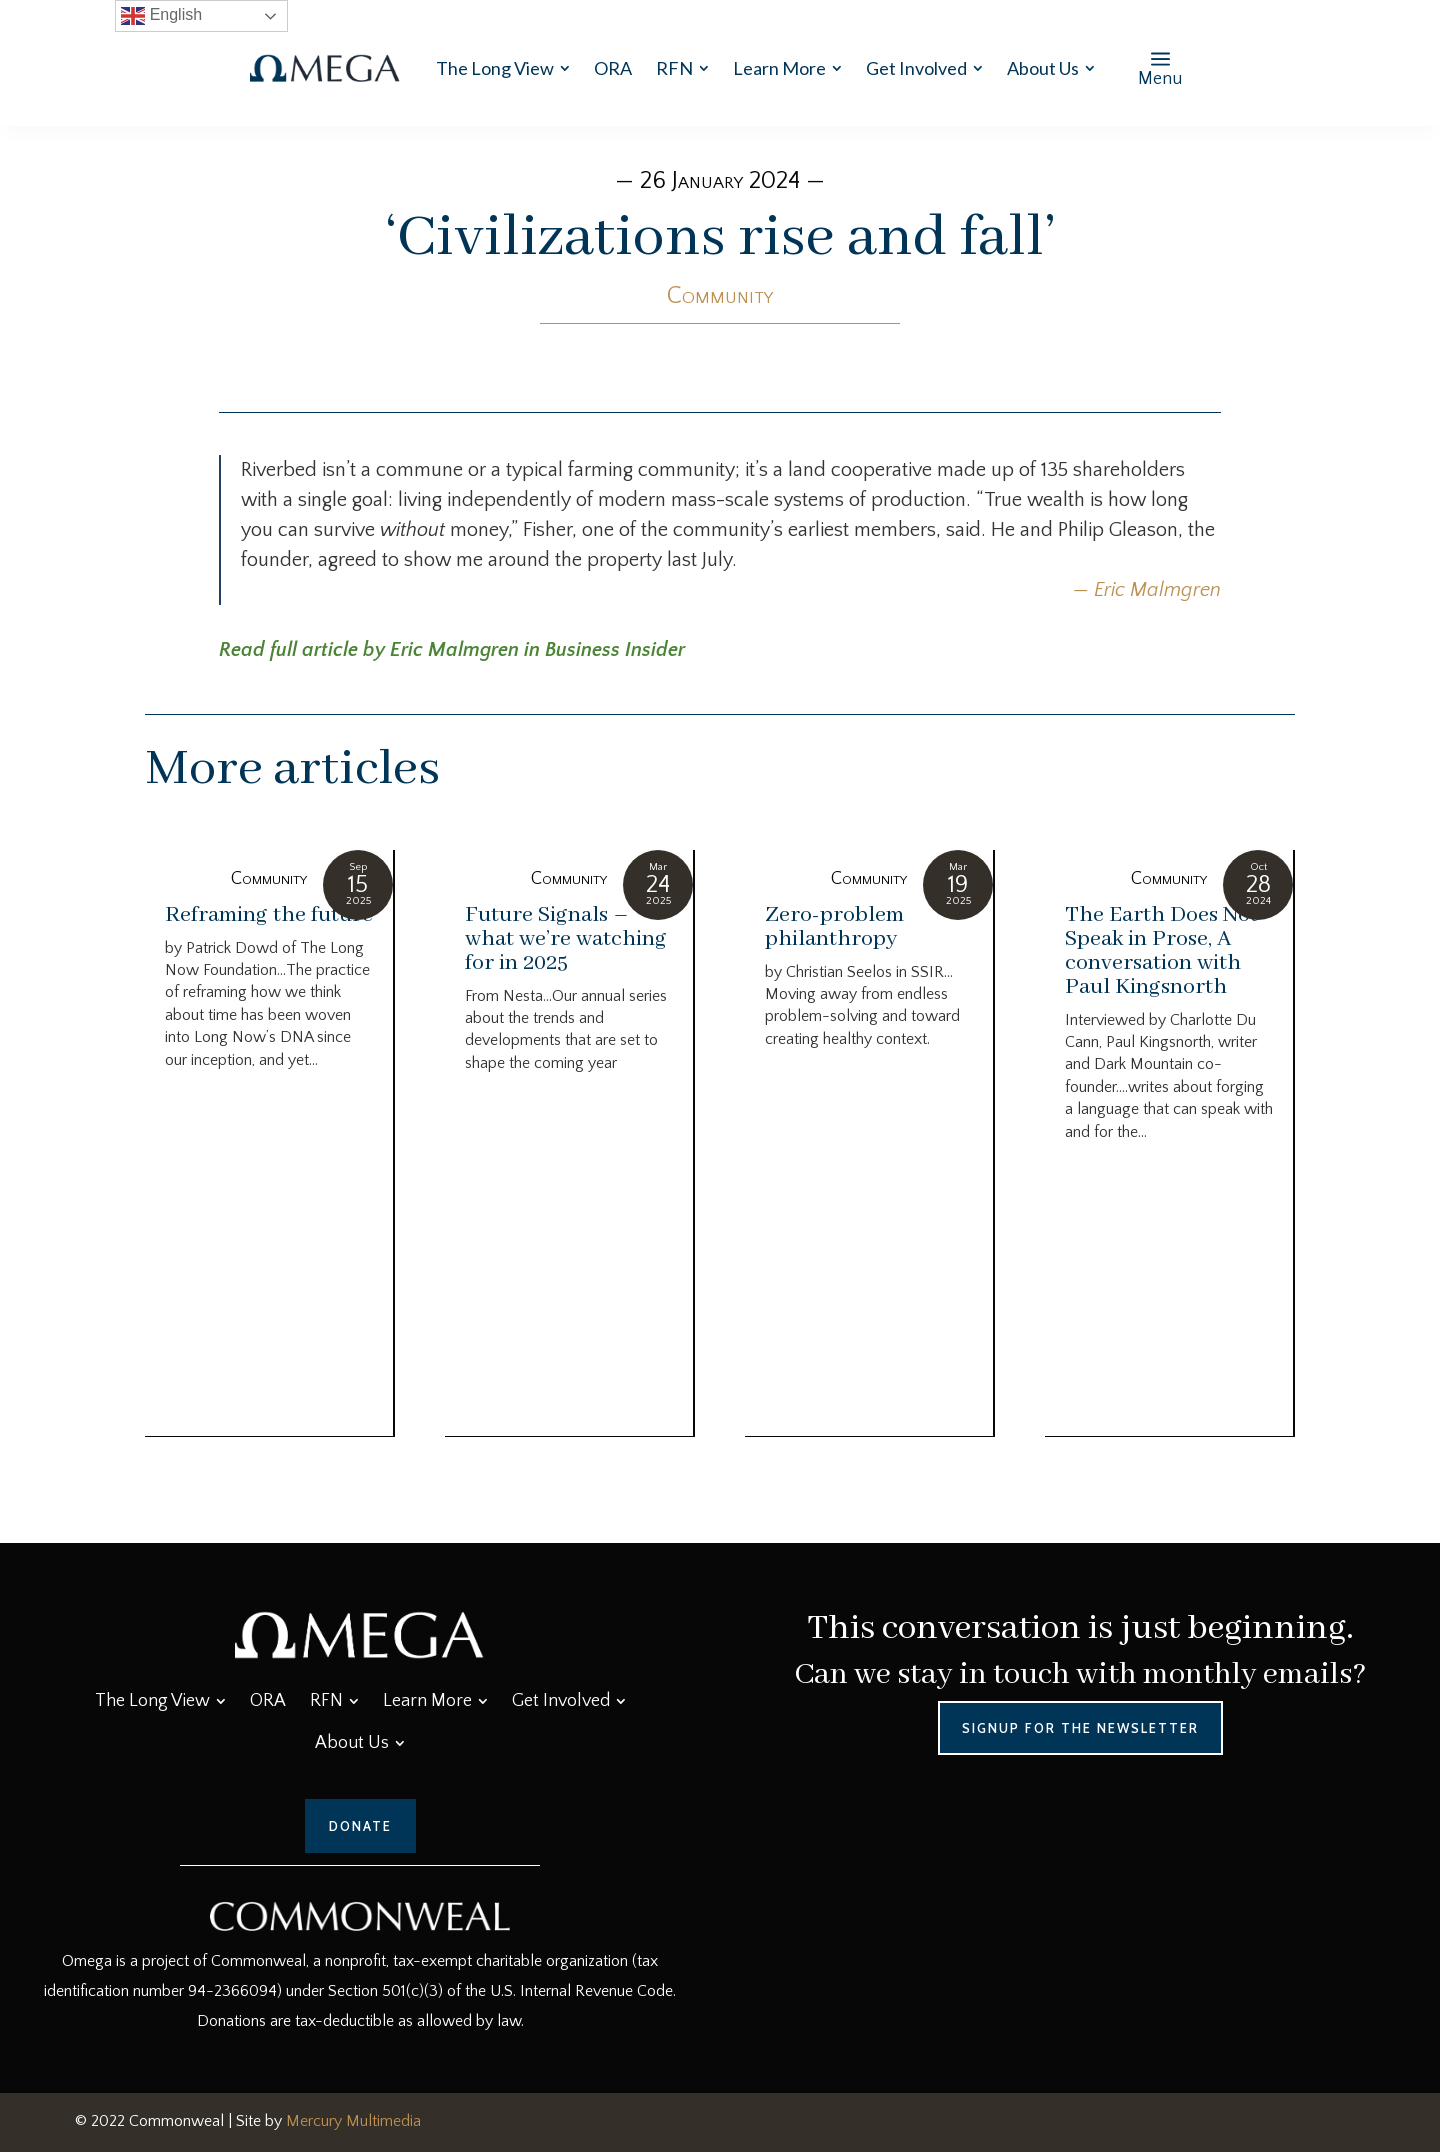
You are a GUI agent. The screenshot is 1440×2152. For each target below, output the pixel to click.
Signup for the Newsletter (1080, 1728)
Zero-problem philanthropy (834, 927)
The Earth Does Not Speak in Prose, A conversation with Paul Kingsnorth (1161, 951)
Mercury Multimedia (353, 2121)
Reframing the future (269, 915)
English (161, 16)
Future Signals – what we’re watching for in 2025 (566, 939)
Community (720, 296)
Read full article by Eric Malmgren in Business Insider (452, 650)
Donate (360, 1826)
